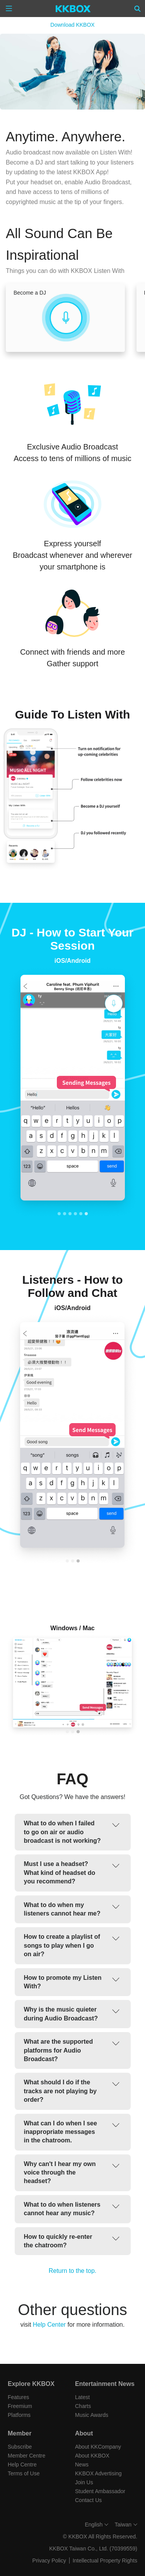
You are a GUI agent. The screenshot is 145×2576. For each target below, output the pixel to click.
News (82, 2464)
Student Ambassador (100, 2491)
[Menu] (9, 8)
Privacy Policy (49, 2560)
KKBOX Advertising (98, 2473)
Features (18, 2397)
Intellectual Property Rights (105, 2560)
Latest (82, 2397)
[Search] (137, 8)
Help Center (49, 2324)
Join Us (84, 2482)
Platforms (19, 2415)
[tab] (59, 1213)
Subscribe (20, 2447)
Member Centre (26, 2456)
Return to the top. (73, 2270)
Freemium (20, 2406)
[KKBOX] (73, 8)
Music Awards (91, 2415)
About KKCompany (98, 2447)
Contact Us (88, 2500)
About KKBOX (92, 2456)
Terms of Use (23, 2473)
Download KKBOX (72, 25)
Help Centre (22, 2464)
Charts (83, 2406)
